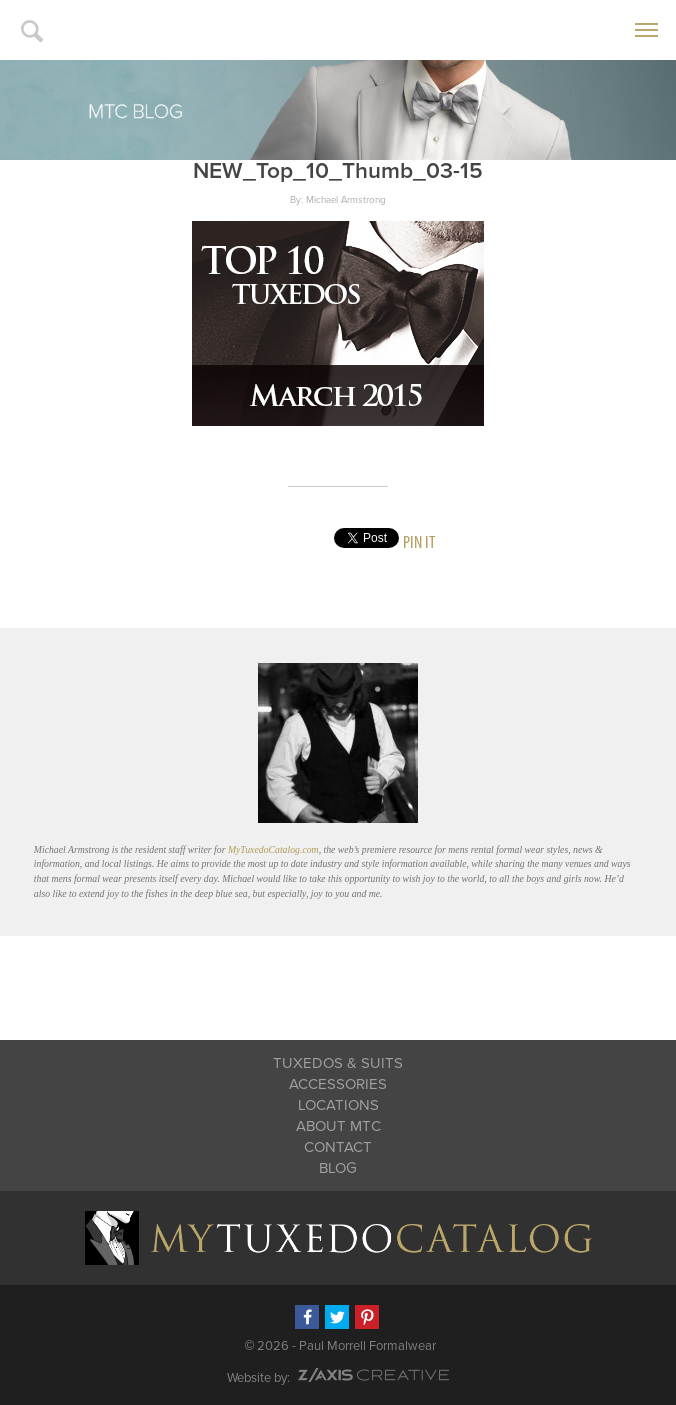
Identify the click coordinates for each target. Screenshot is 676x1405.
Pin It (419, 541)
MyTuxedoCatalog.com (273, 849)
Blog (338, 1168)
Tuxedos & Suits (338, 1063)
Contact (338, 1147)
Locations (338, 1105)
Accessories (338, 1084)
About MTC (338, 1126)
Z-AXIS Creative (373, 1375)
